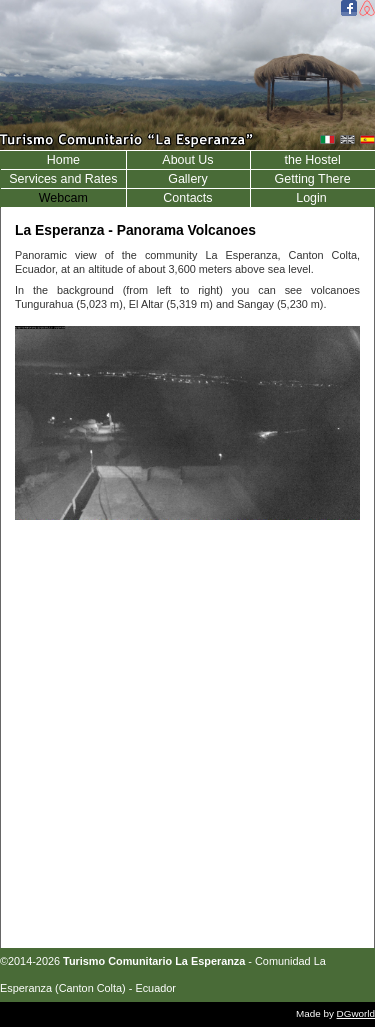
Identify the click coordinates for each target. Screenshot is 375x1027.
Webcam (63, 198)
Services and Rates (63, 179)
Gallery (188, 179)
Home (63, 160)
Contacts (187, 198)
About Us (187, 160)
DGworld (356, 1013)
